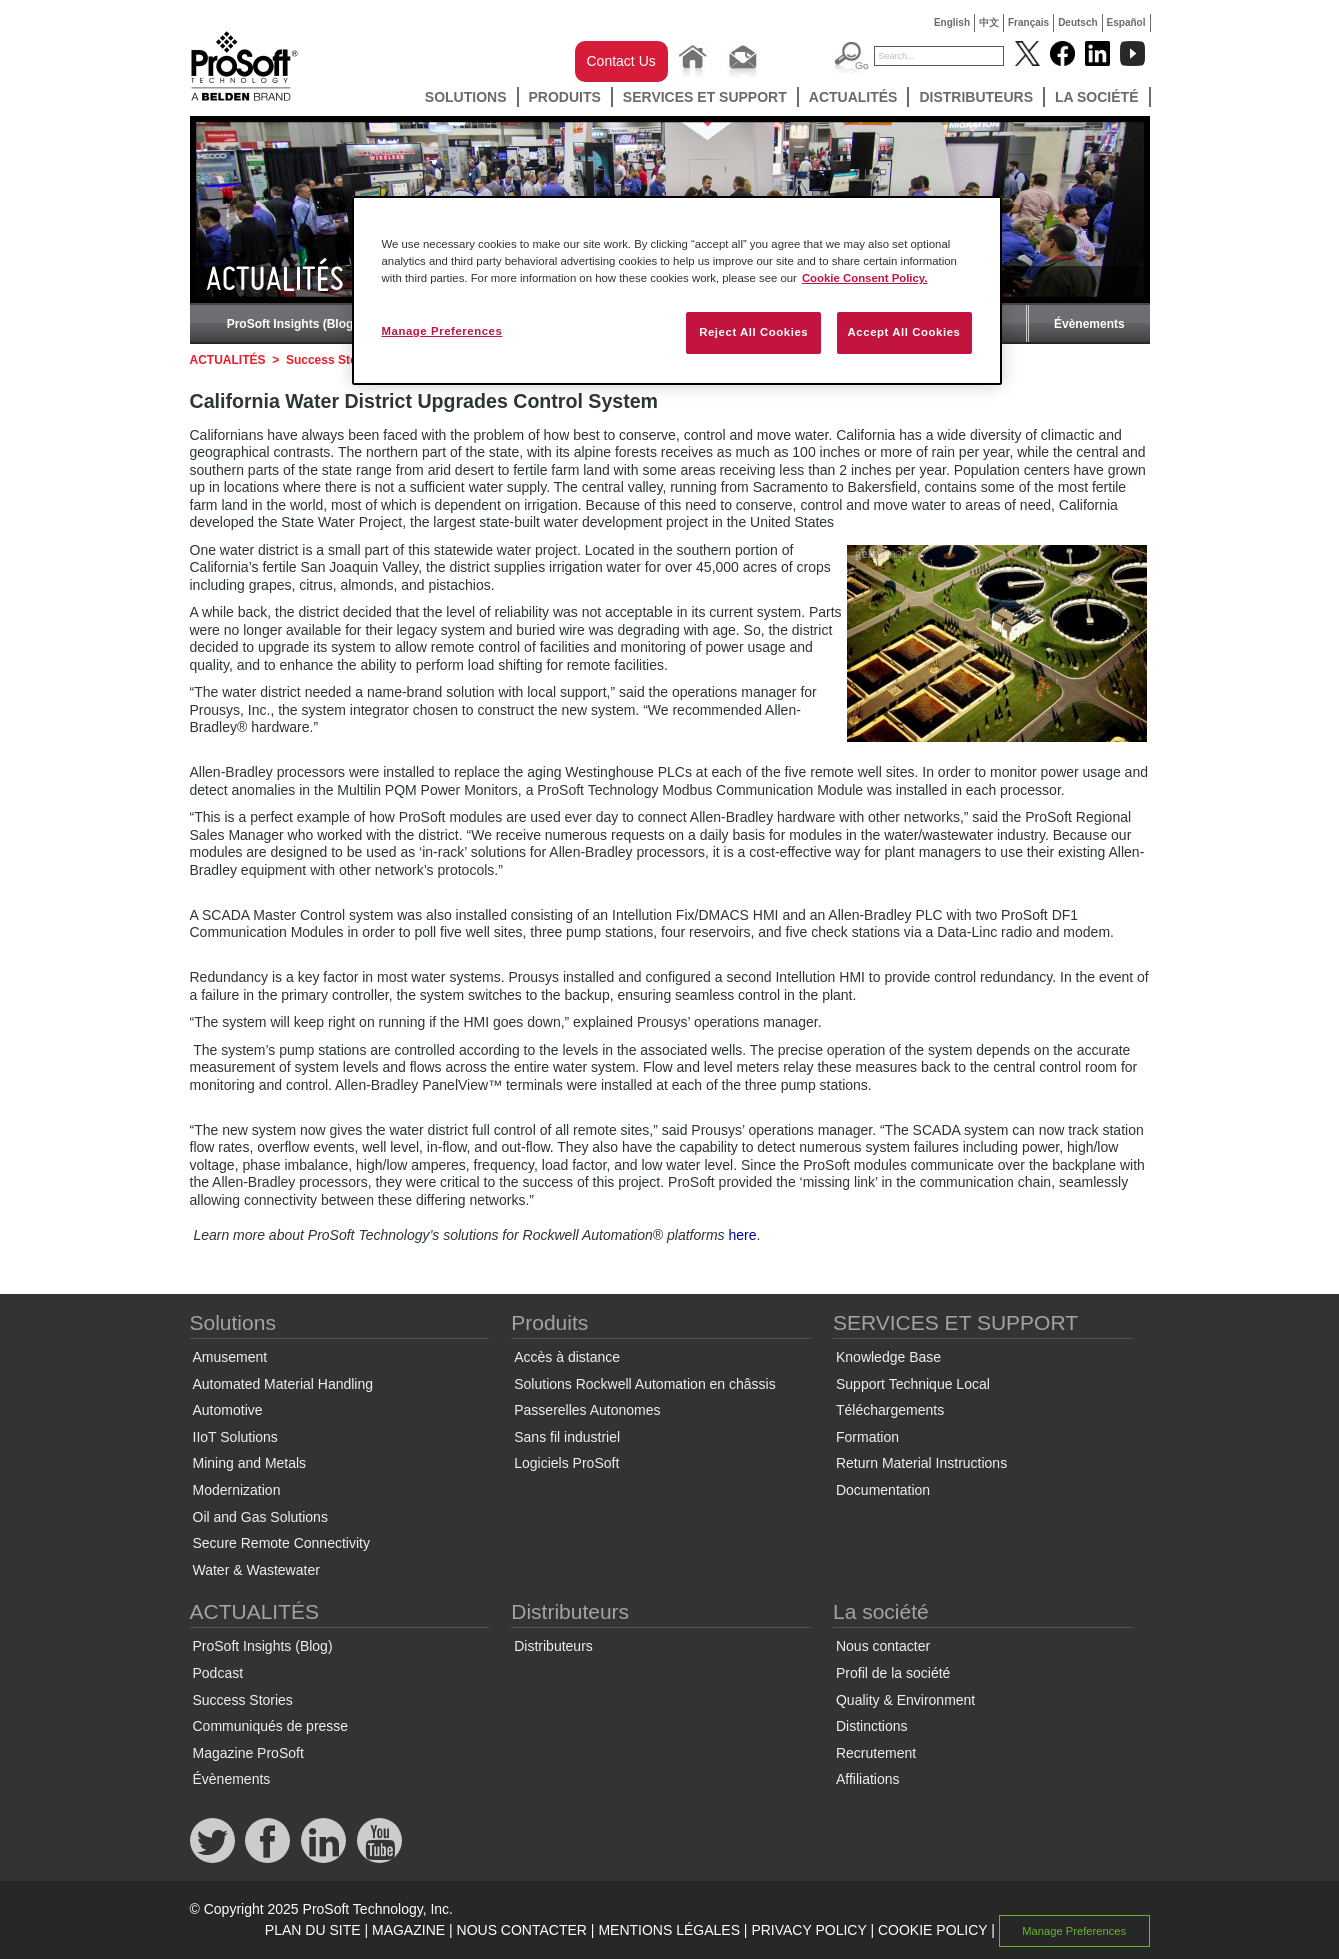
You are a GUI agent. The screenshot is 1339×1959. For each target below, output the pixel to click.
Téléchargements (890, 1410)
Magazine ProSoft (248, 1753)
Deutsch (1077, 22)
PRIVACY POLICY (808, 1930)
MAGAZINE (408, 1930)
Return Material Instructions (921, 1463)
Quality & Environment (905, 1700)
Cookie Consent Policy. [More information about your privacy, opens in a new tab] (865, 278)
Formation (867, 1437)
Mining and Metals (250, 1463)
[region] (677, 290)
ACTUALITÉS (853, 97)
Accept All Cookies (904, 332)
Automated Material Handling (283, 1384)
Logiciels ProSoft (566, 1463)
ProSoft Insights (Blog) (292, 324)
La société (1097, 97)
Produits (565, 97)
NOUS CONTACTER (522, 1930)
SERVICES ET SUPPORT (705, 97)
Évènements (1089, 324)
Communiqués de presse (271, 1726)
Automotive (228, 1410)
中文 (989, 22)
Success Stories (332, 360)
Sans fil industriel (567, 1437)
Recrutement (876, 1753)
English (952, 22)
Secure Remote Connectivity (281, 1543)
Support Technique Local (913, 1384)
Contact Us (621, 61)
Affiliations (868, 1779)
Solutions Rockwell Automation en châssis (644, 1384)
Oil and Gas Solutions (260, 1517)
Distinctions (872, 1726)
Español (1126, 22)
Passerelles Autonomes (587, 1410)
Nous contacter (883, 1646)
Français (1028, 22)
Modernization (237, 1490)
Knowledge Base (888, 1357)
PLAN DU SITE (313, 1930)
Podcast (218, 1673)
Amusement (230, 1357)
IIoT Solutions (235, 1437)
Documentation (883, 1490)
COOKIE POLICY (932, 1930)
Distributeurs (976, 97)
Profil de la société (893, 1673)
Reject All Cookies (753, 332)
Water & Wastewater (256, 1570)
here (742, 1235)
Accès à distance (567, 1357)
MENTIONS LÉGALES (669, 1930)
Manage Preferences (1074, 1931)
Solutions (466, 97)
